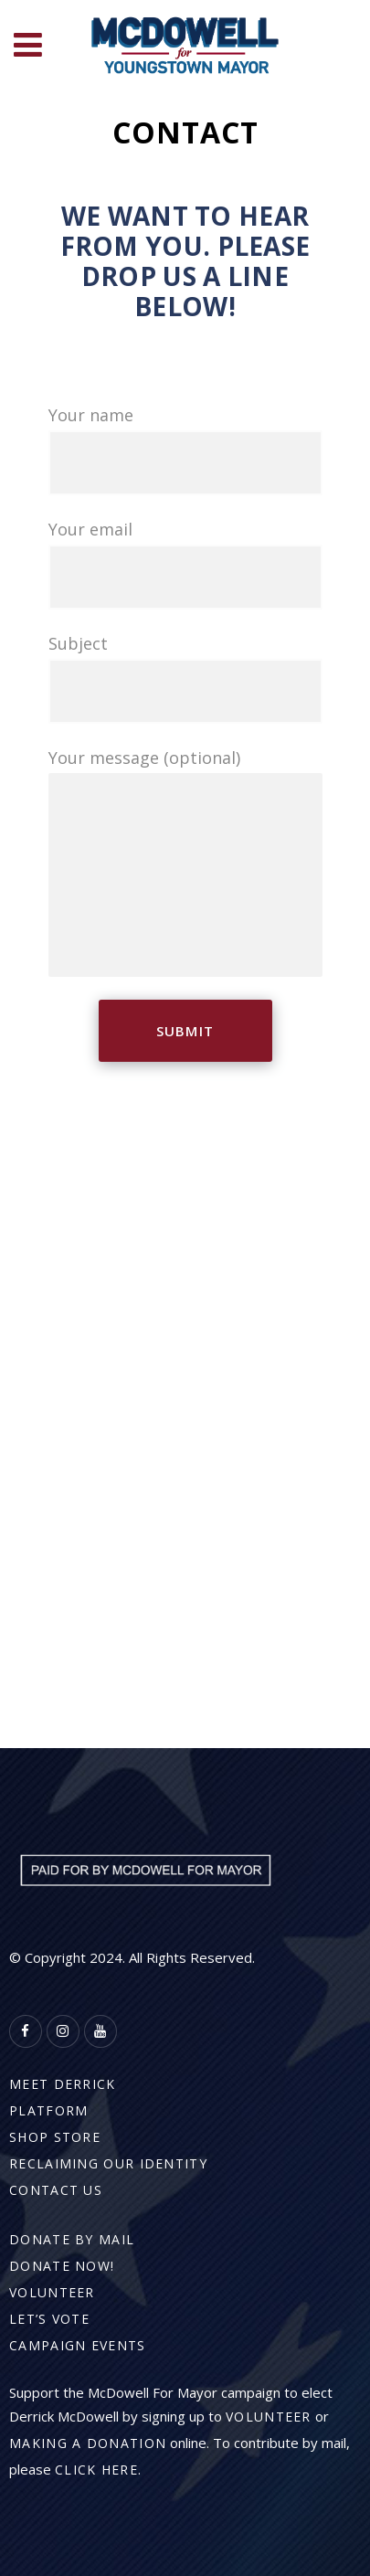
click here (96, 2469)
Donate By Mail (71, 2239)
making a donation (87, 2443)
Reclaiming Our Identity (108, 2163)
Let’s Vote (49, 2318)
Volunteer (52, 2292)
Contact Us (55, 2190)
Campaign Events (77, 2345)
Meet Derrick (62, 2084)
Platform (48, 2110)
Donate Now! (61, 2265)
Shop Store (54, 2137)
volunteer (269, 2416)
